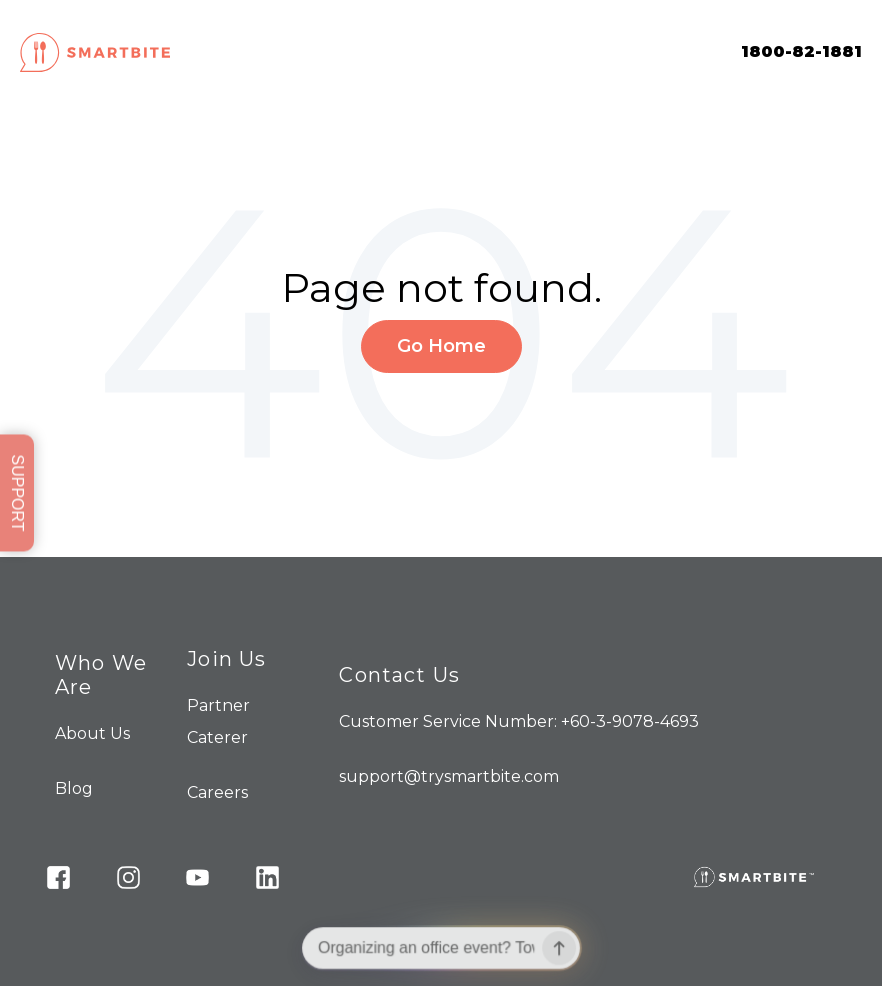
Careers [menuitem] (217, 792)
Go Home (441, 346)
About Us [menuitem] (92, 733)
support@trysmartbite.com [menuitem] (449, 776)
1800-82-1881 (801, 51)
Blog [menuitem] (74, 788)
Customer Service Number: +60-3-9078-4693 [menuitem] (519, 721)
